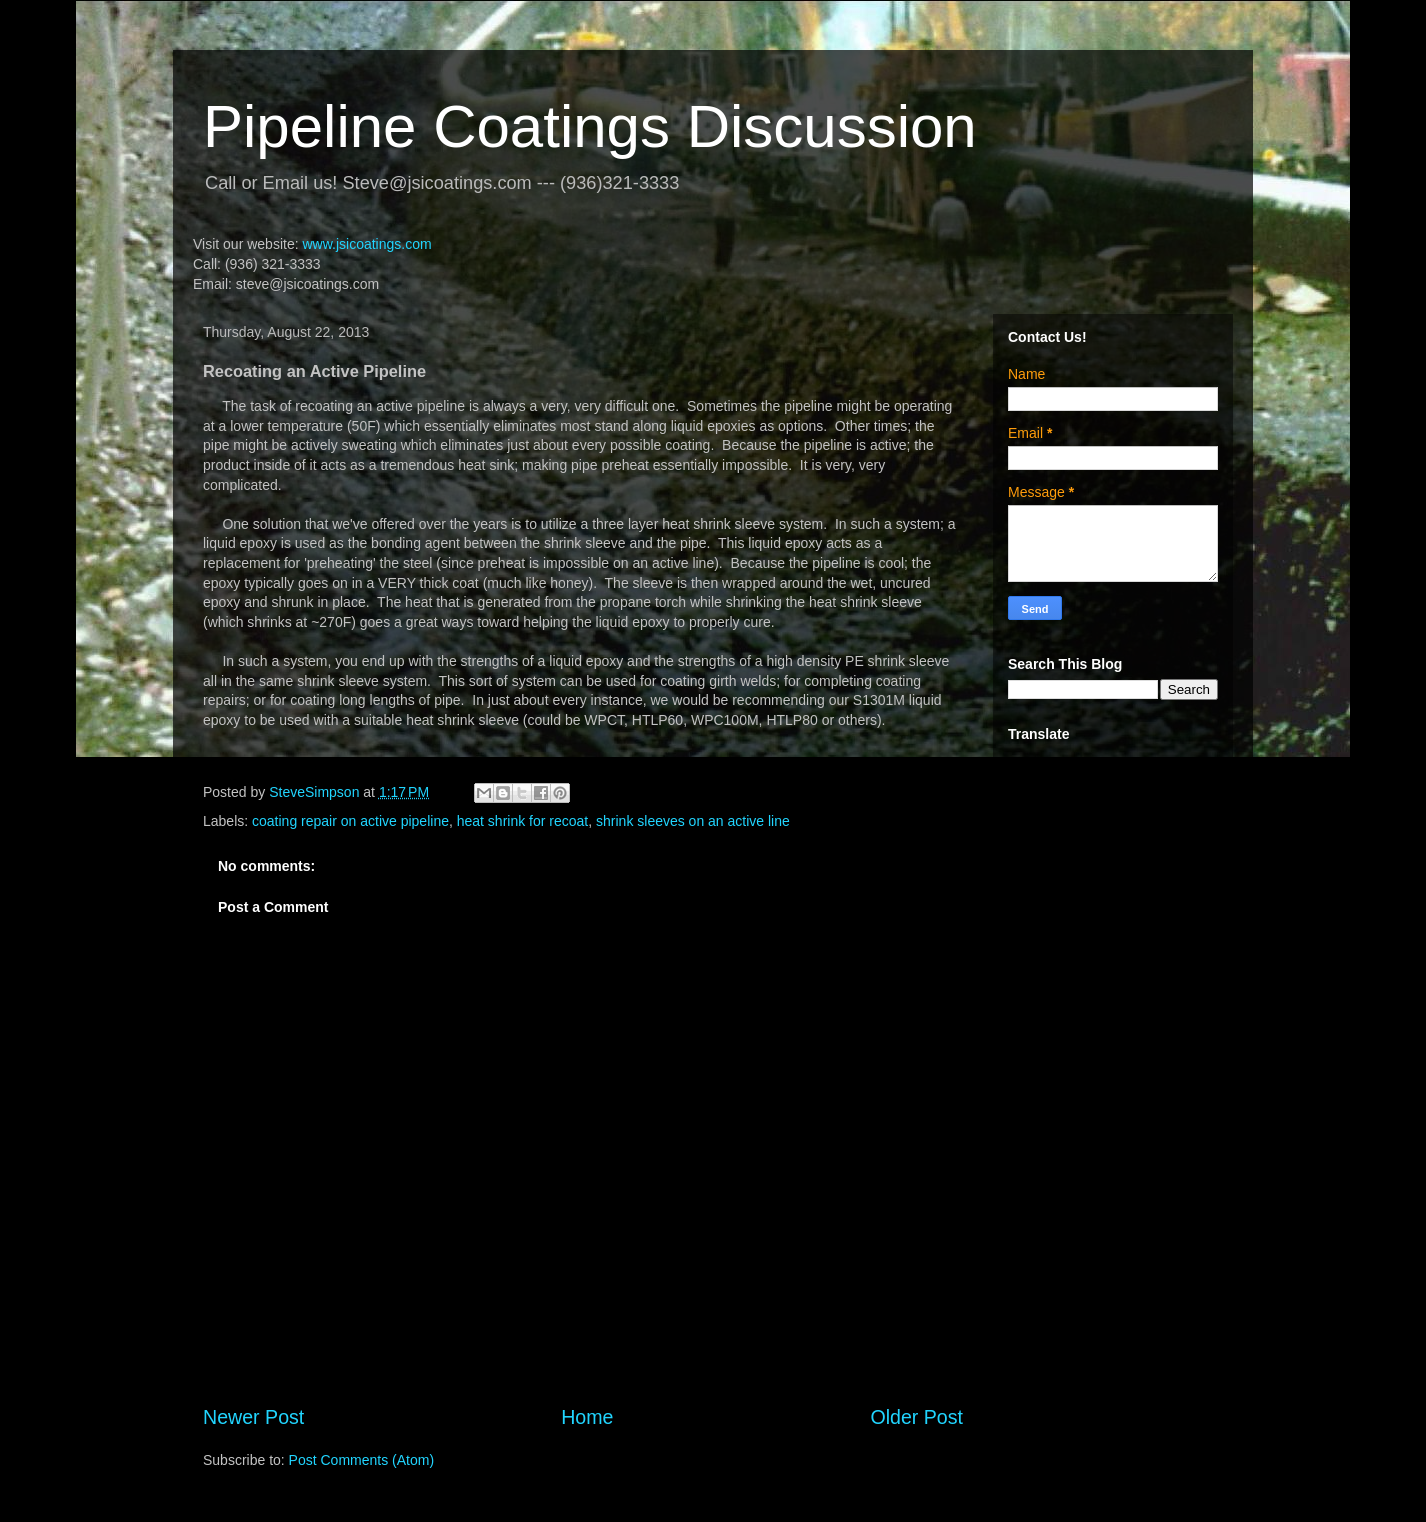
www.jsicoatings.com (366, 244)
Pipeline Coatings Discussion (590, 126)
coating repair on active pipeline (350, 821)
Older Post (916, 1417)
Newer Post (253, 1417)
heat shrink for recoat (523, 821)
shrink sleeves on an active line (693, 821)
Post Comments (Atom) (361, 1460)
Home (587, 1417)
